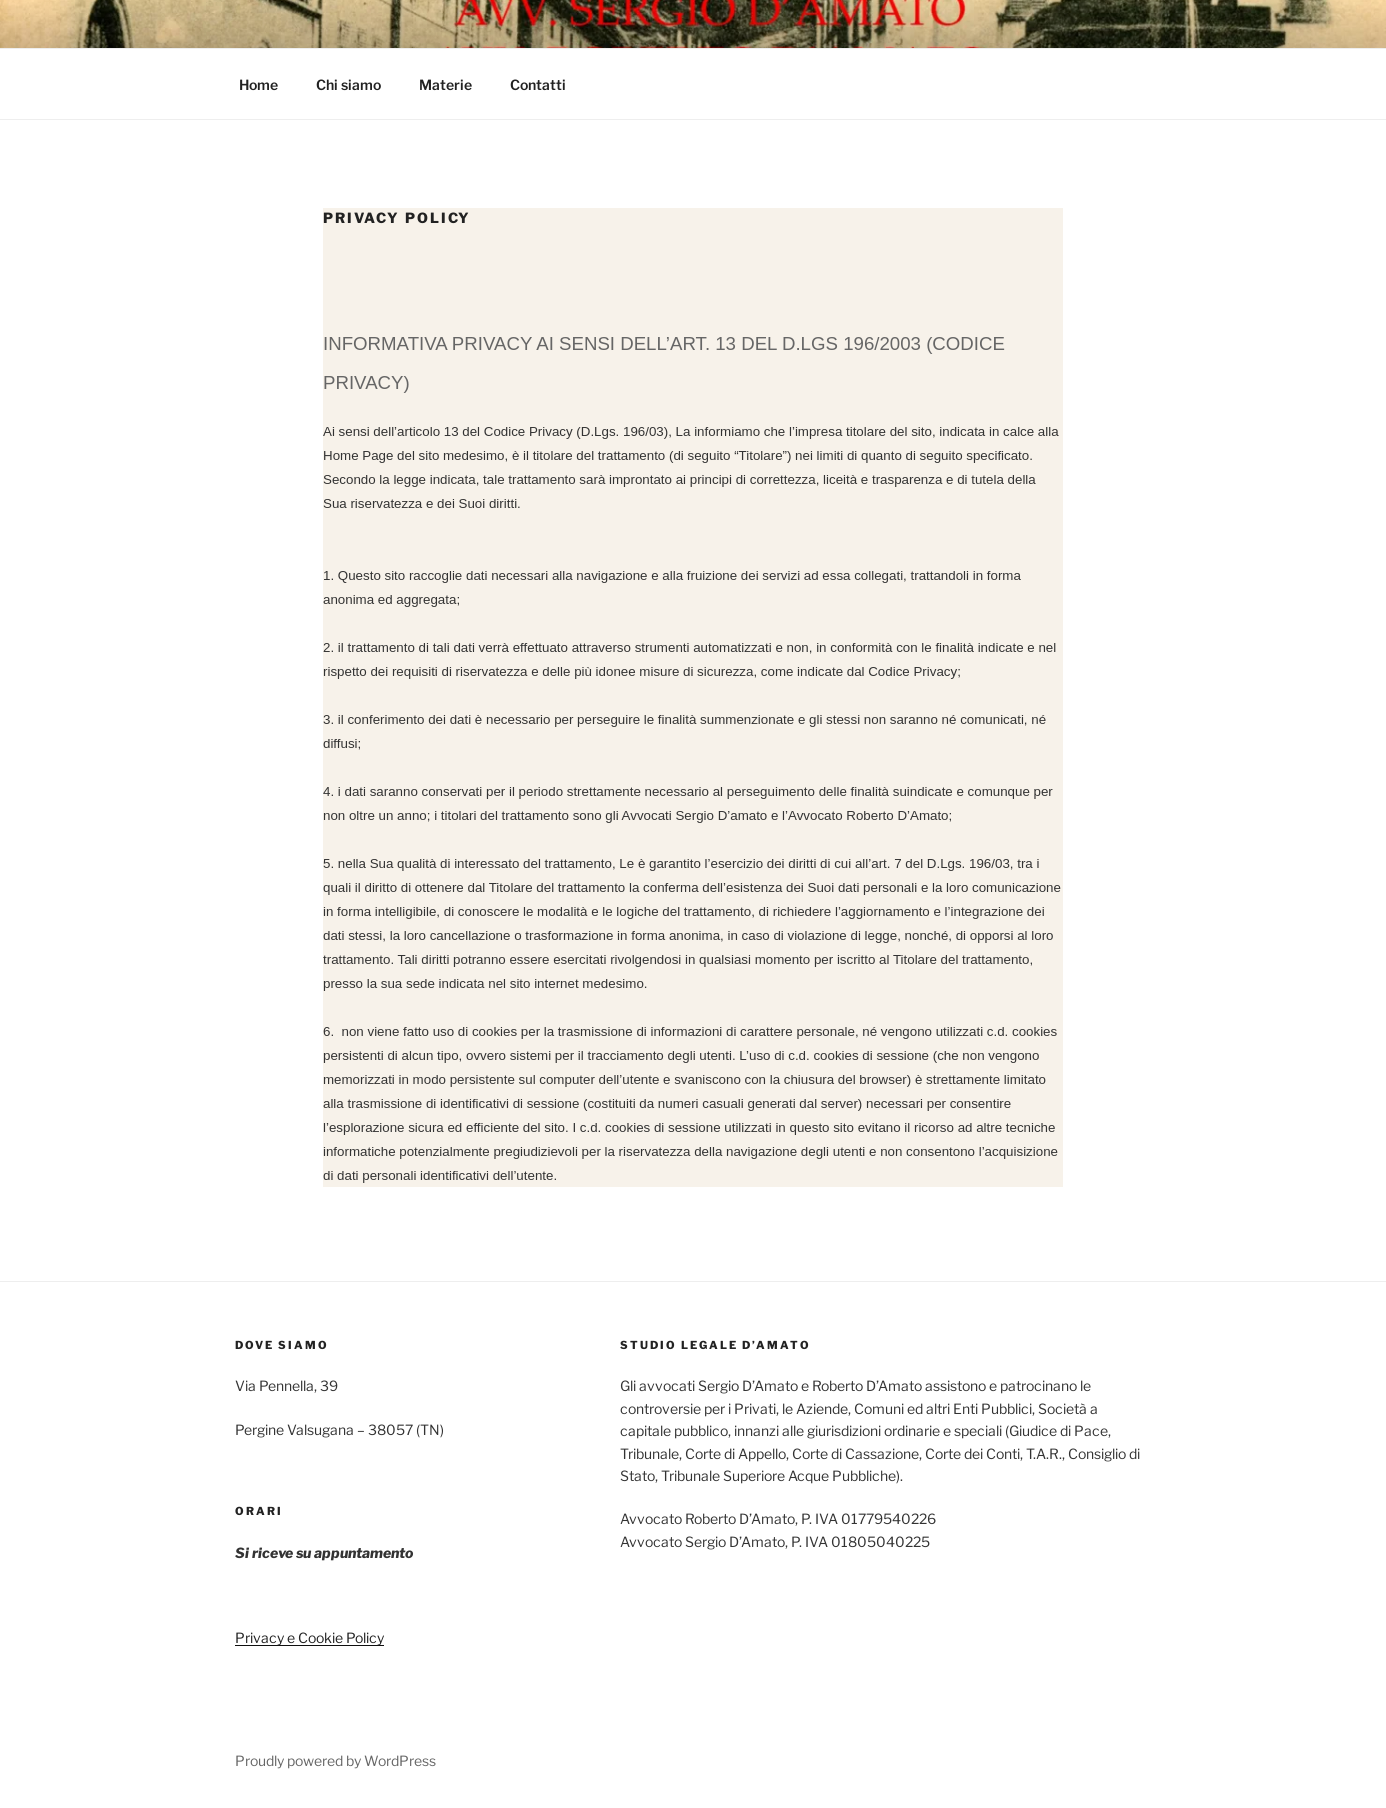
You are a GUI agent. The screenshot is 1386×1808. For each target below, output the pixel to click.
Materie (445, 84)
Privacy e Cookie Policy (309, 1637)
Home (258, 84)
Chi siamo (348, 84)
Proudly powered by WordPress (335, 1760)
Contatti (538, 84)
